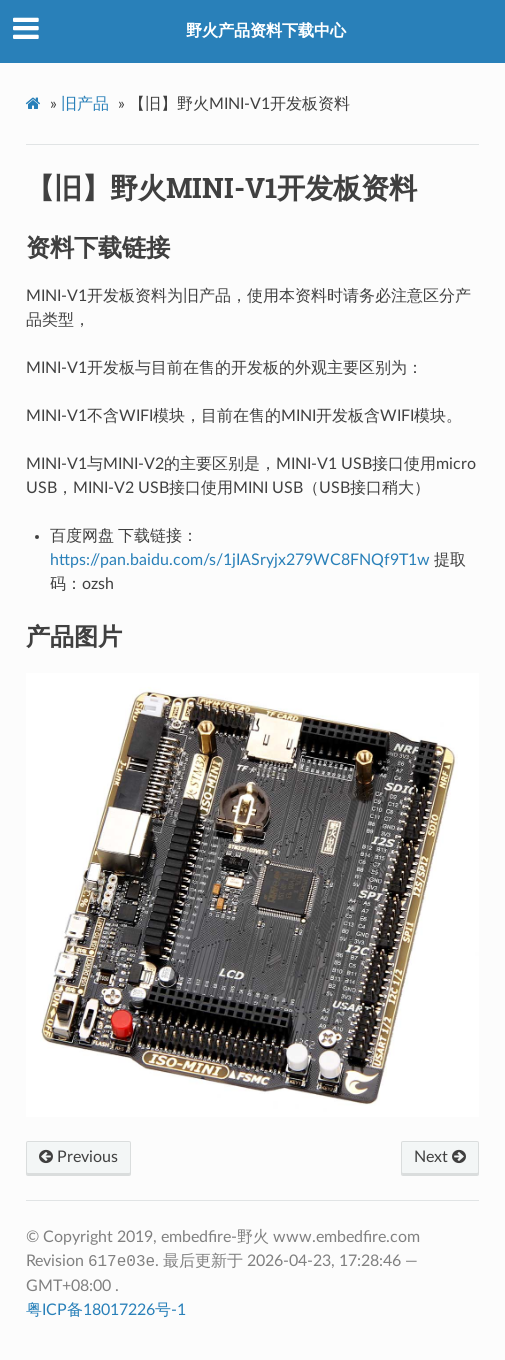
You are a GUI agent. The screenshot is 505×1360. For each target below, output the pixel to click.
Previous (78, 1157)
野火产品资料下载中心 (266, 31)
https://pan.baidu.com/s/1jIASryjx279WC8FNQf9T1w (240, 560)
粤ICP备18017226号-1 (106, 1310)
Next (440, 1157)
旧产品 (85, 104)
